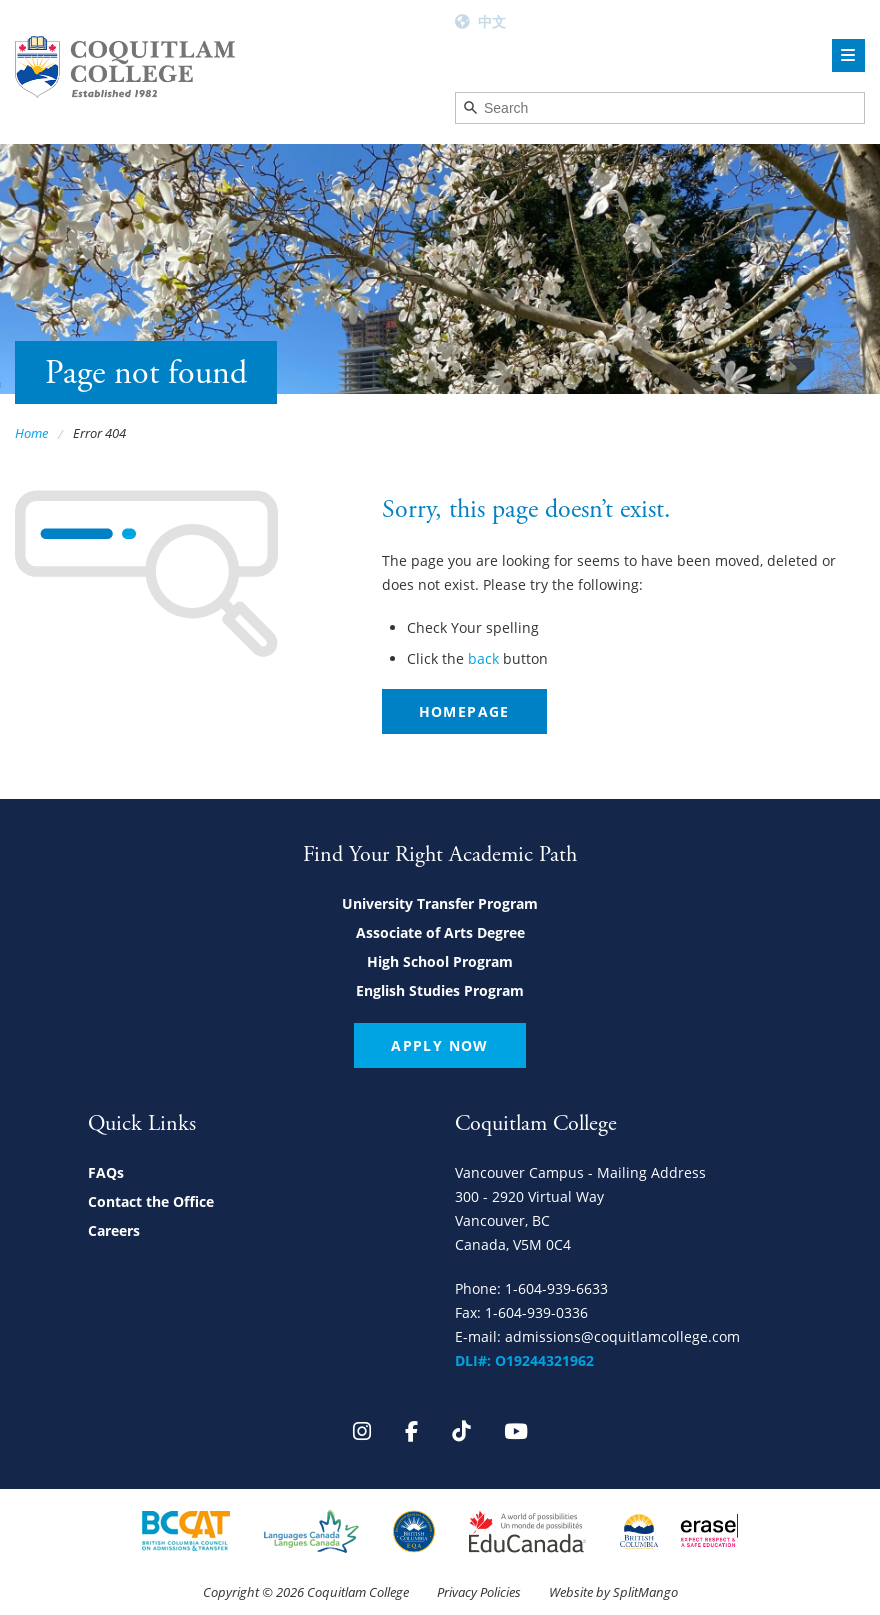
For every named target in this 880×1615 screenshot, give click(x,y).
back (483, 658)
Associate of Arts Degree (440, 932)
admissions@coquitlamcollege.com (622, 1336)
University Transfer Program (440, 903)
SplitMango (645, 1592)
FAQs (106, 1172)
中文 (492, 21)
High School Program (440, 961)
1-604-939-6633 (556, 1288)
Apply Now (440, 1045)
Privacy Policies (479, 1592)
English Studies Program (440, 990)
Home (31, 433)
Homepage (464, 711)
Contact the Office (151, 1201)
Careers (114, 1230)
